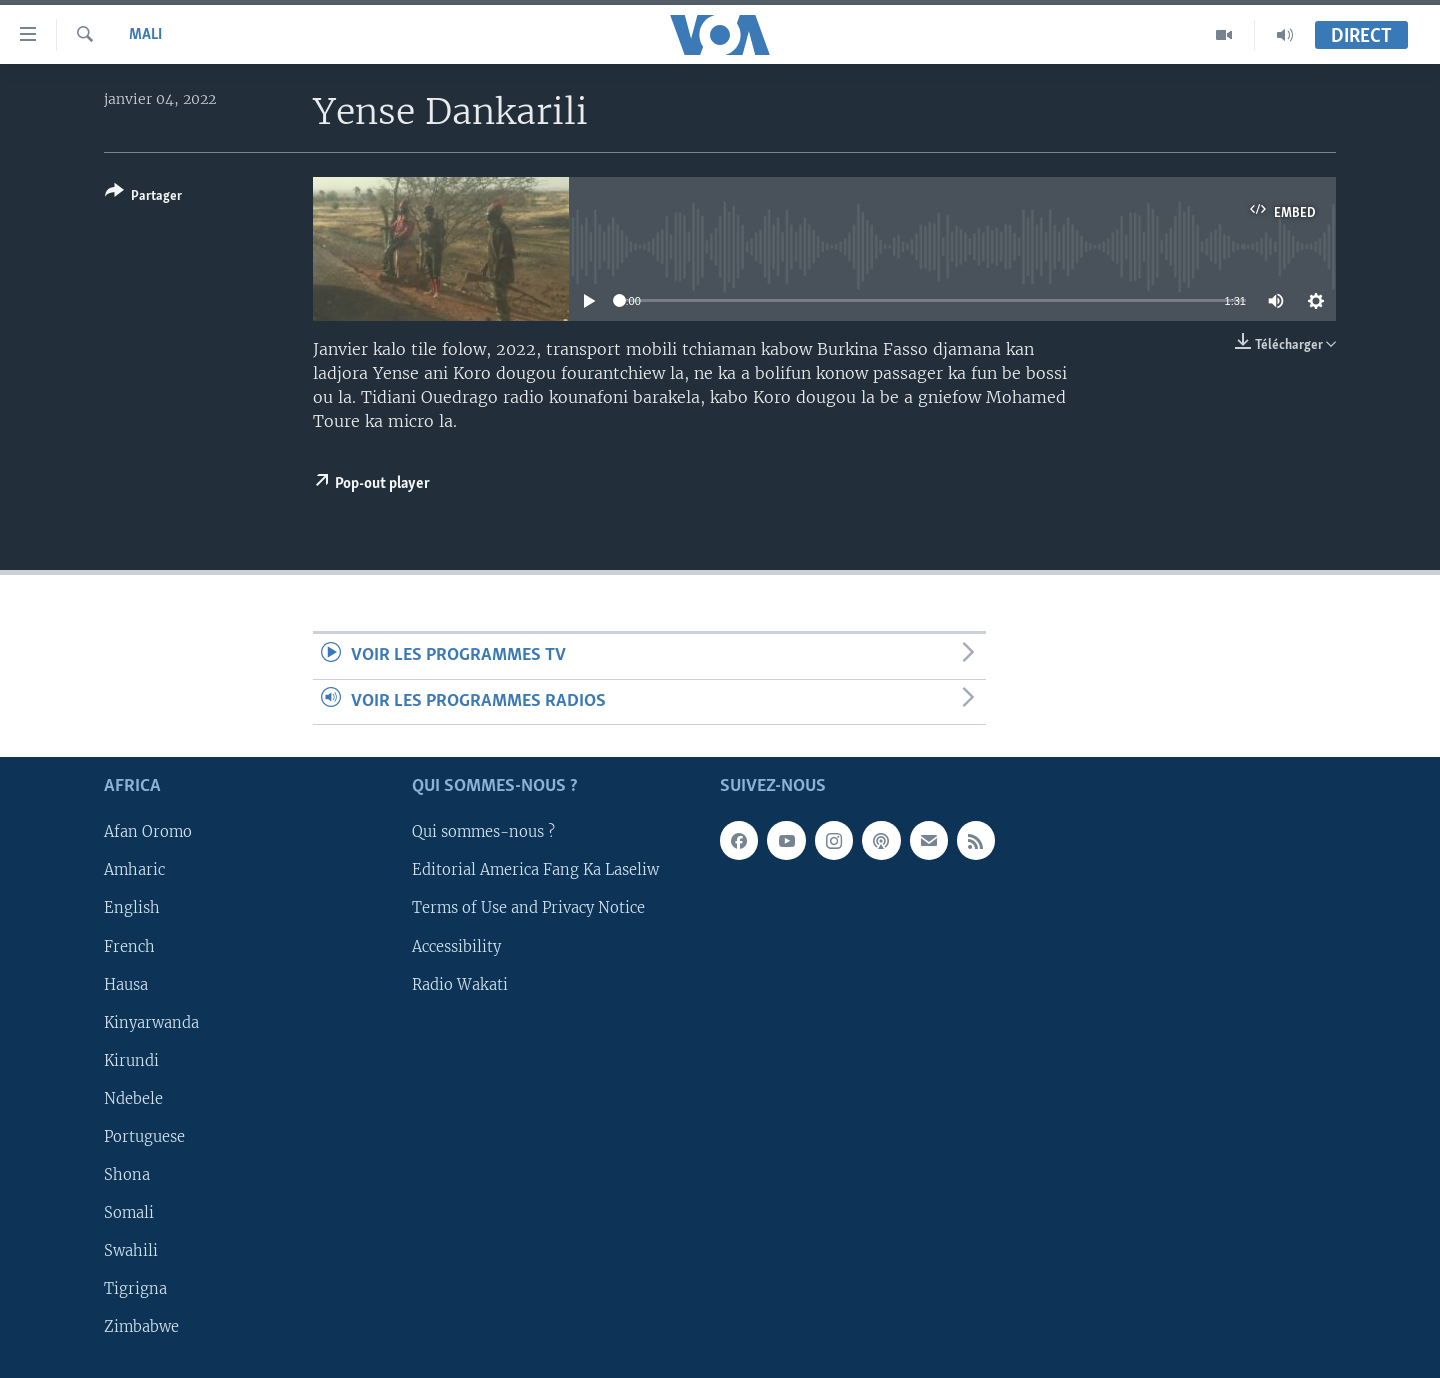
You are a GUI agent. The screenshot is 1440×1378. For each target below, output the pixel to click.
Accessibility (456, 946)
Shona (127, 1175)
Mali (145, 35)
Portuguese (144, 1137)
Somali (129, 1213)
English (132, 908)
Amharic (134, 870)
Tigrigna (135, 1289)
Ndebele (133, 1099)
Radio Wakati (460, 985)
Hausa (126, 985)
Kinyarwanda (151, 1023)
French (129, 946)
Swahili (131, 1251)
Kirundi (131, 1061)
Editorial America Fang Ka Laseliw (535, 870)
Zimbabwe (141, 1327)
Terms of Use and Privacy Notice (528, 908)
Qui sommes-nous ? (483, 832)
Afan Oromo (148, 832)
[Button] (143, 197)
